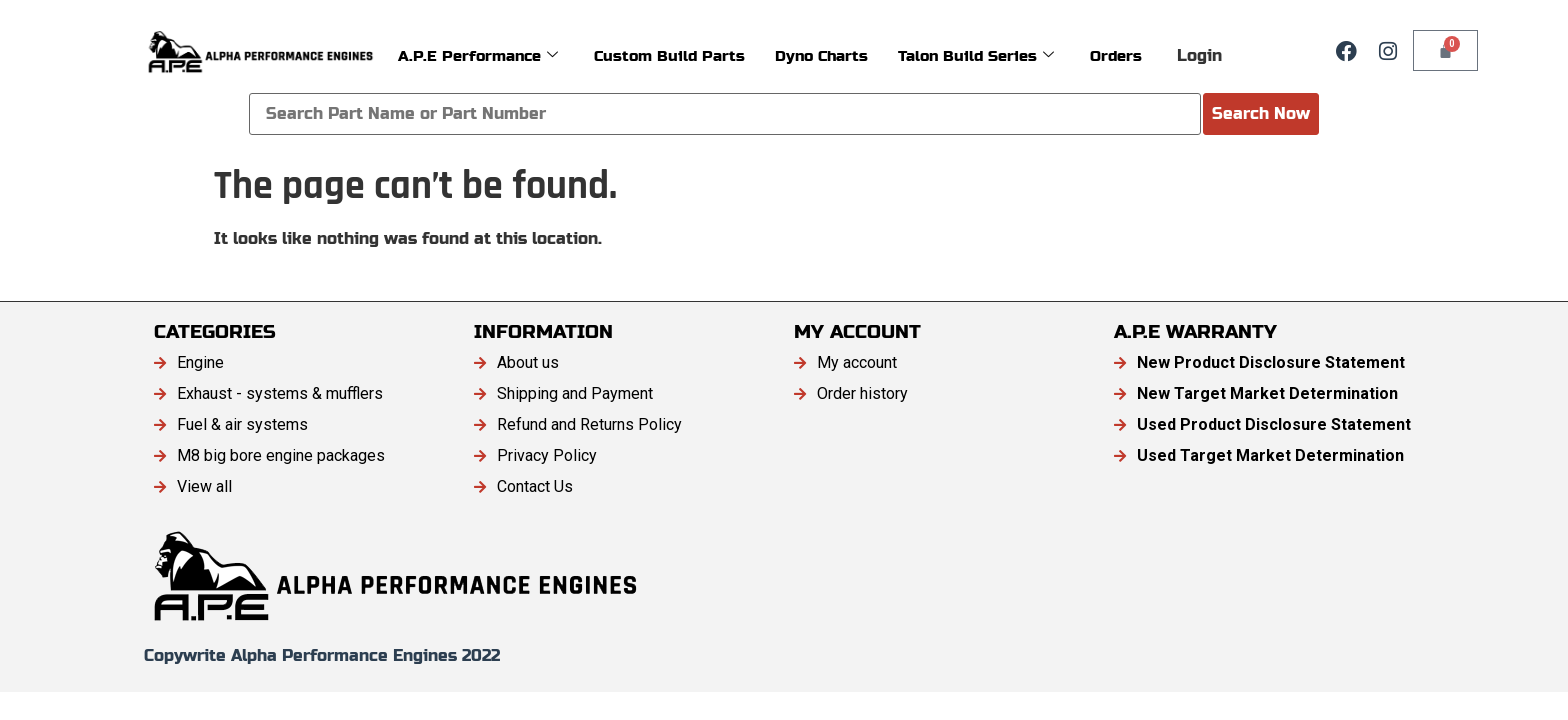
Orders (1116, 55)
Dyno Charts (821, 55)
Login (1199, 55)
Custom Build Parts (669, 55)
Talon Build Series (976, 56)
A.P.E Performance (478, 56)
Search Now (1261, 113)
